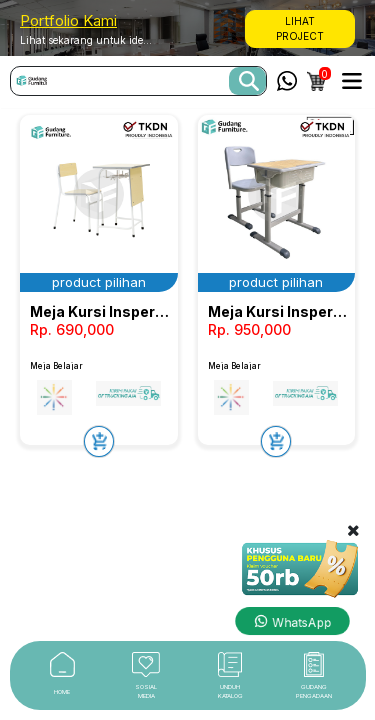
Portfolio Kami (68, 20)
